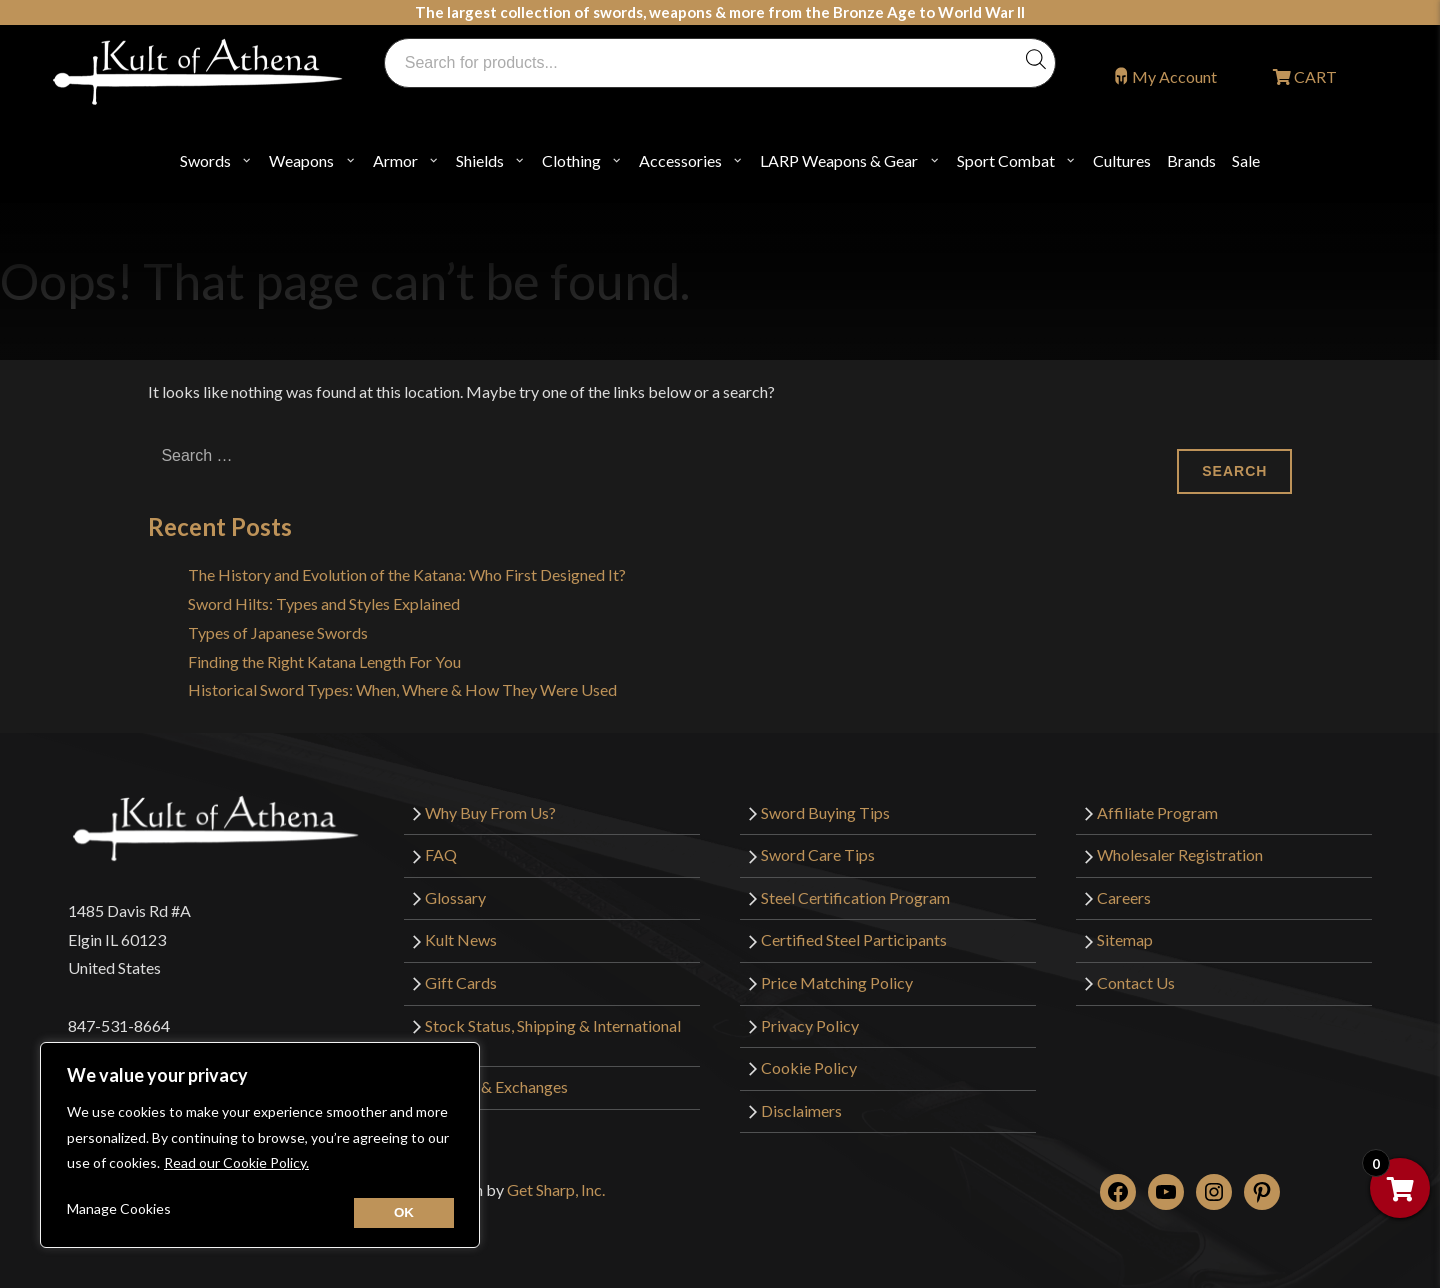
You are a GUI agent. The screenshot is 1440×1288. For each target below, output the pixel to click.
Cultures (1122, 160)
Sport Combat (1006, 160)
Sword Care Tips (818, 854)
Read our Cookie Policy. (236, 1162)
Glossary (455, 897)
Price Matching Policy (837, 982)
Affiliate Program (1157, 812)
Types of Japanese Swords (278, 632)
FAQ (441, 854)
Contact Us (1136, 982)
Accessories (680, 160)
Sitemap (1125, 939)
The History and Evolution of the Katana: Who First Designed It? (407, 574)
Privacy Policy (810, 1025)
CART (1314, 76)
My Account (1174, 76)
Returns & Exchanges (496, 1086)
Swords (205, 160)
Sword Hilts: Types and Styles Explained (324, 603)
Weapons (301, 160)
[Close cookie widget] (404, 1213)
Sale (1246, 160)
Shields (480, 160)
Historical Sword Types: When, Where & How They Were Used (402, 689)
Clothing (571, 160)
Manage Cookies (119, 1208)
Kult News (461, 939)
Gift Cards (461, 982)
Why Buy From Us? (490, 812)
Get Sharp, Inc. (556, 1189)
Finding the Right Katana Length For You (324, 661)
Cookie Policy (809, 1067)
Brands (1191, 160)
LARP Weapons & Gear (839, 160)
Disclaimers (801, 1110)
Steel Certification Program (855, 897)
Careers (1124, 897)
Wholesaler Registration (1180, 854)
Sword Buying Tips (825, 812)
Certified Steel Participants (854, 939)
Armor (395, 160)
